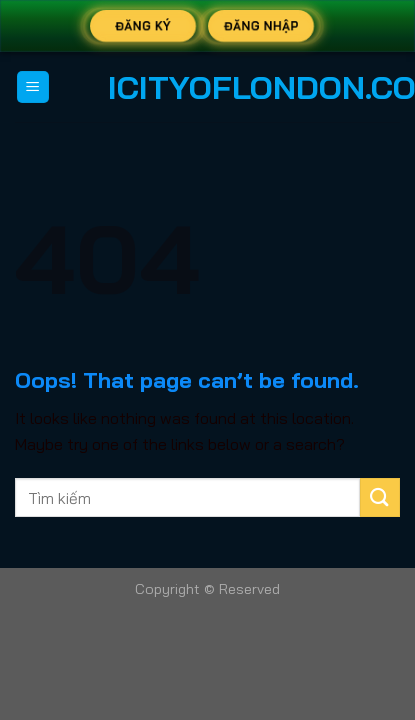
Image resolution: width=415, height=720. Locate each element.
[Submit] (380, 497)
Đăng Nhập (260, 25)
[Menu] (33, 87)
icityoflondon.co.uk (208, 87)
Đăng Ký (143, 25)
